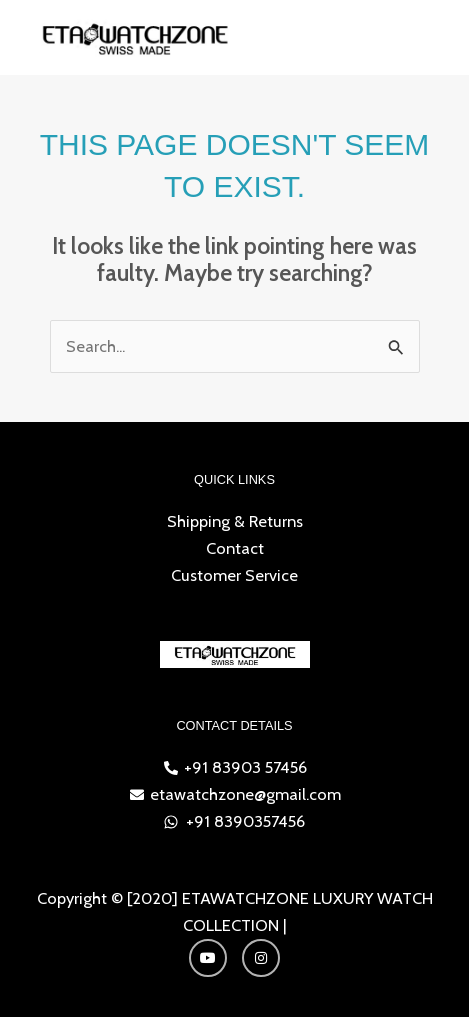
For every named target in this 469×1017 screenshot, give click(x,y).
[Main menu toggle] (427, 37)
